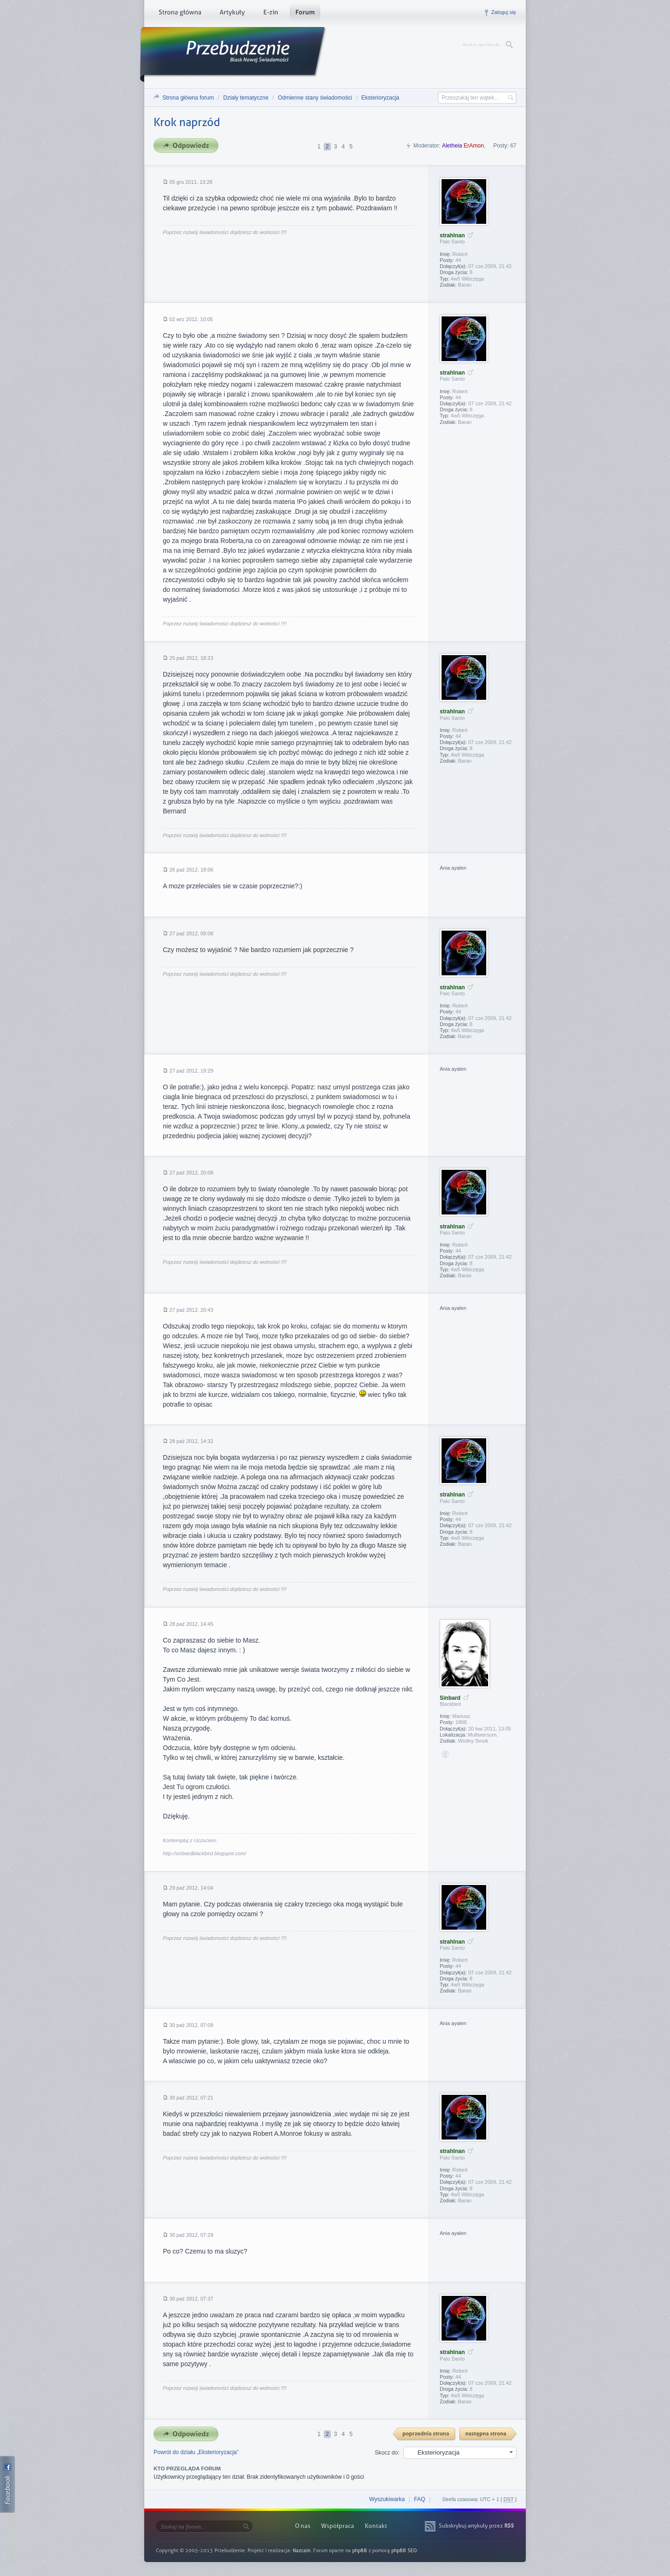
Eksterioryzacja (380, 97)
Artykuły (232, 14)
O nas (302, 2525)
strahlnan (452, 235)
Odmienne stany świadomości (315, 97)
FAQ (419, 2499)
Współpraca (337, 2525)
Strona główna (179, 14)
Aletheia (452, 145)
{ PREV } (424, 2434)
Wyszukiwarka (387, 2499)
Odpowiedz (189, 146)
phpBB (359, 2551)
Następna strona (488, 2434)
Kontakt (376, 2525)
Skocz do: (387, 2452)
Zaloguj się (503, 12)
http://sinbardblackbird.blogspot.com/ (204, 1853)
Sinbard (450, 1698)
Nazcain (301, 2551)
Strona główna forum (188, 97)
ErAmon (474, 145)
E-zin (270, 14)
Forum (305, 14)
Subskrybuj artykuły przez (476, 2525)
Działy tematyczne (245, 97)
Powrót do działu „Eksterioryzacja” (196, 2452)
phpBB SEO (404, 2551)
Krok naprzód (187, 122)
